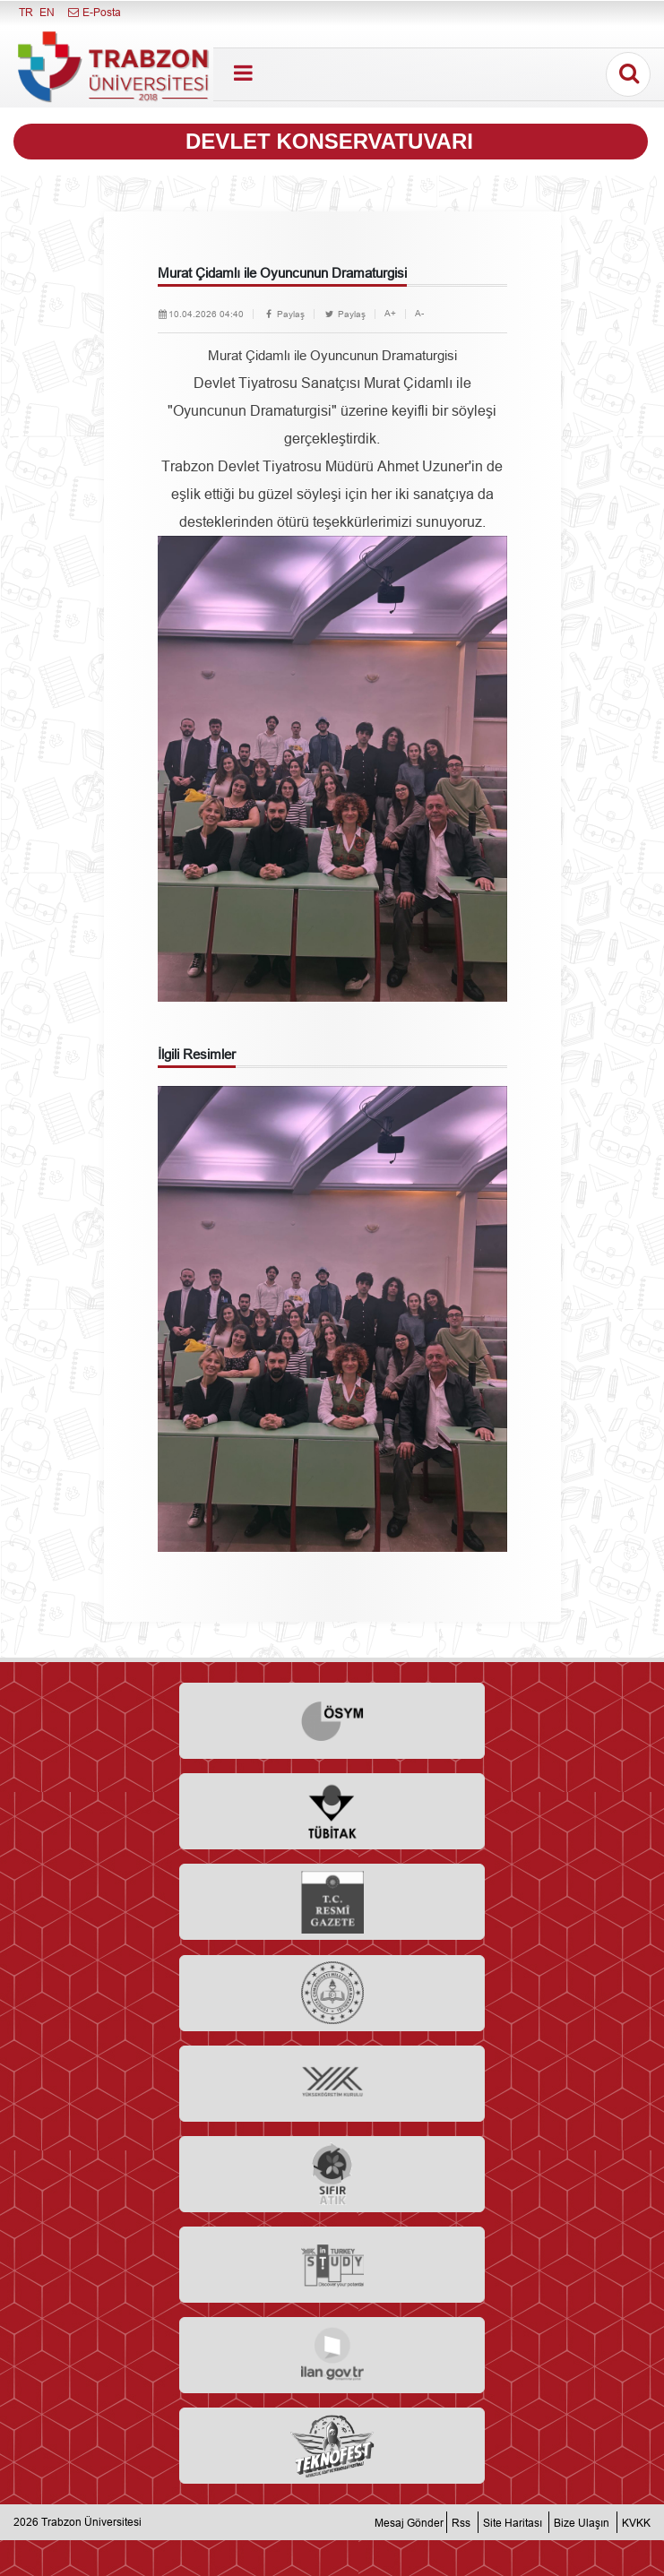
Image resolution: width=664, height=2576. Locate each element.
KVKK (636, 2522)
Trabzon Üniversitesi (91, 2522)
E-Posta (93, 12)
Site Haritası (512, 2522)
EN (47, 12)
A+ (390, 313)
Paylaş (284, 314)
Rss (461, 2522)
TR (26, 12)
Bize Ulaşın (581, 2522)
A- (419, 313)
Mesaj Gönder (409, 2522)
